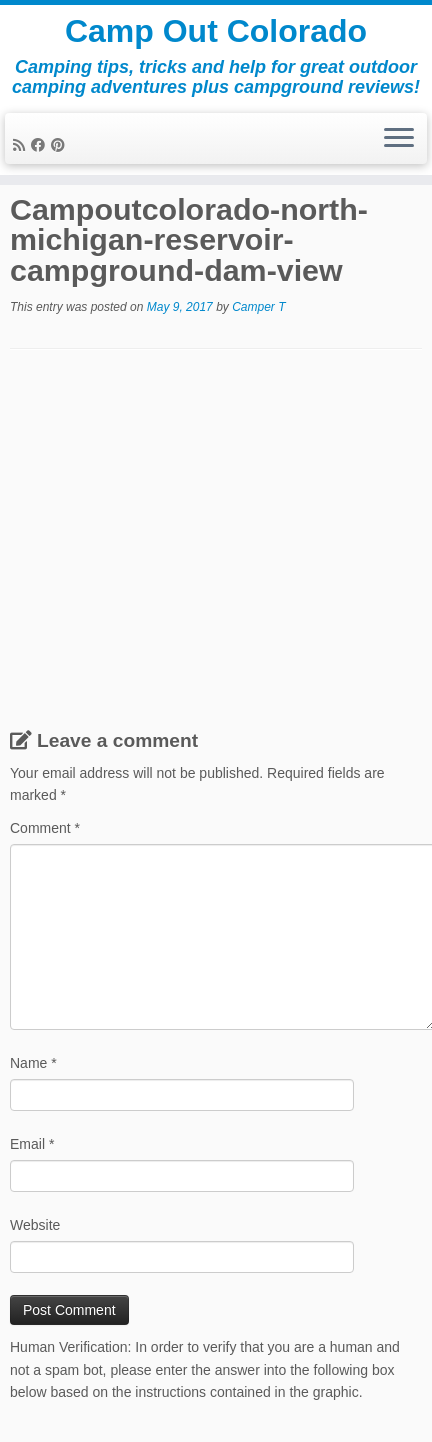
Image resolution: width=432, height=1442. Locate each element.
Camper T (258, 307)
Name (33, 1063)
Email (32, 1144)
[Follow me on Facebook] (41, 145)
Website (35, 1225)
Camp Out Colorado (216, 31)
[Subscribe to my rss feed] (22, 145)
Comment (45, 828)
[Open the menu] (399, 139)
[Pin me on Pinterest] (61, 145)
